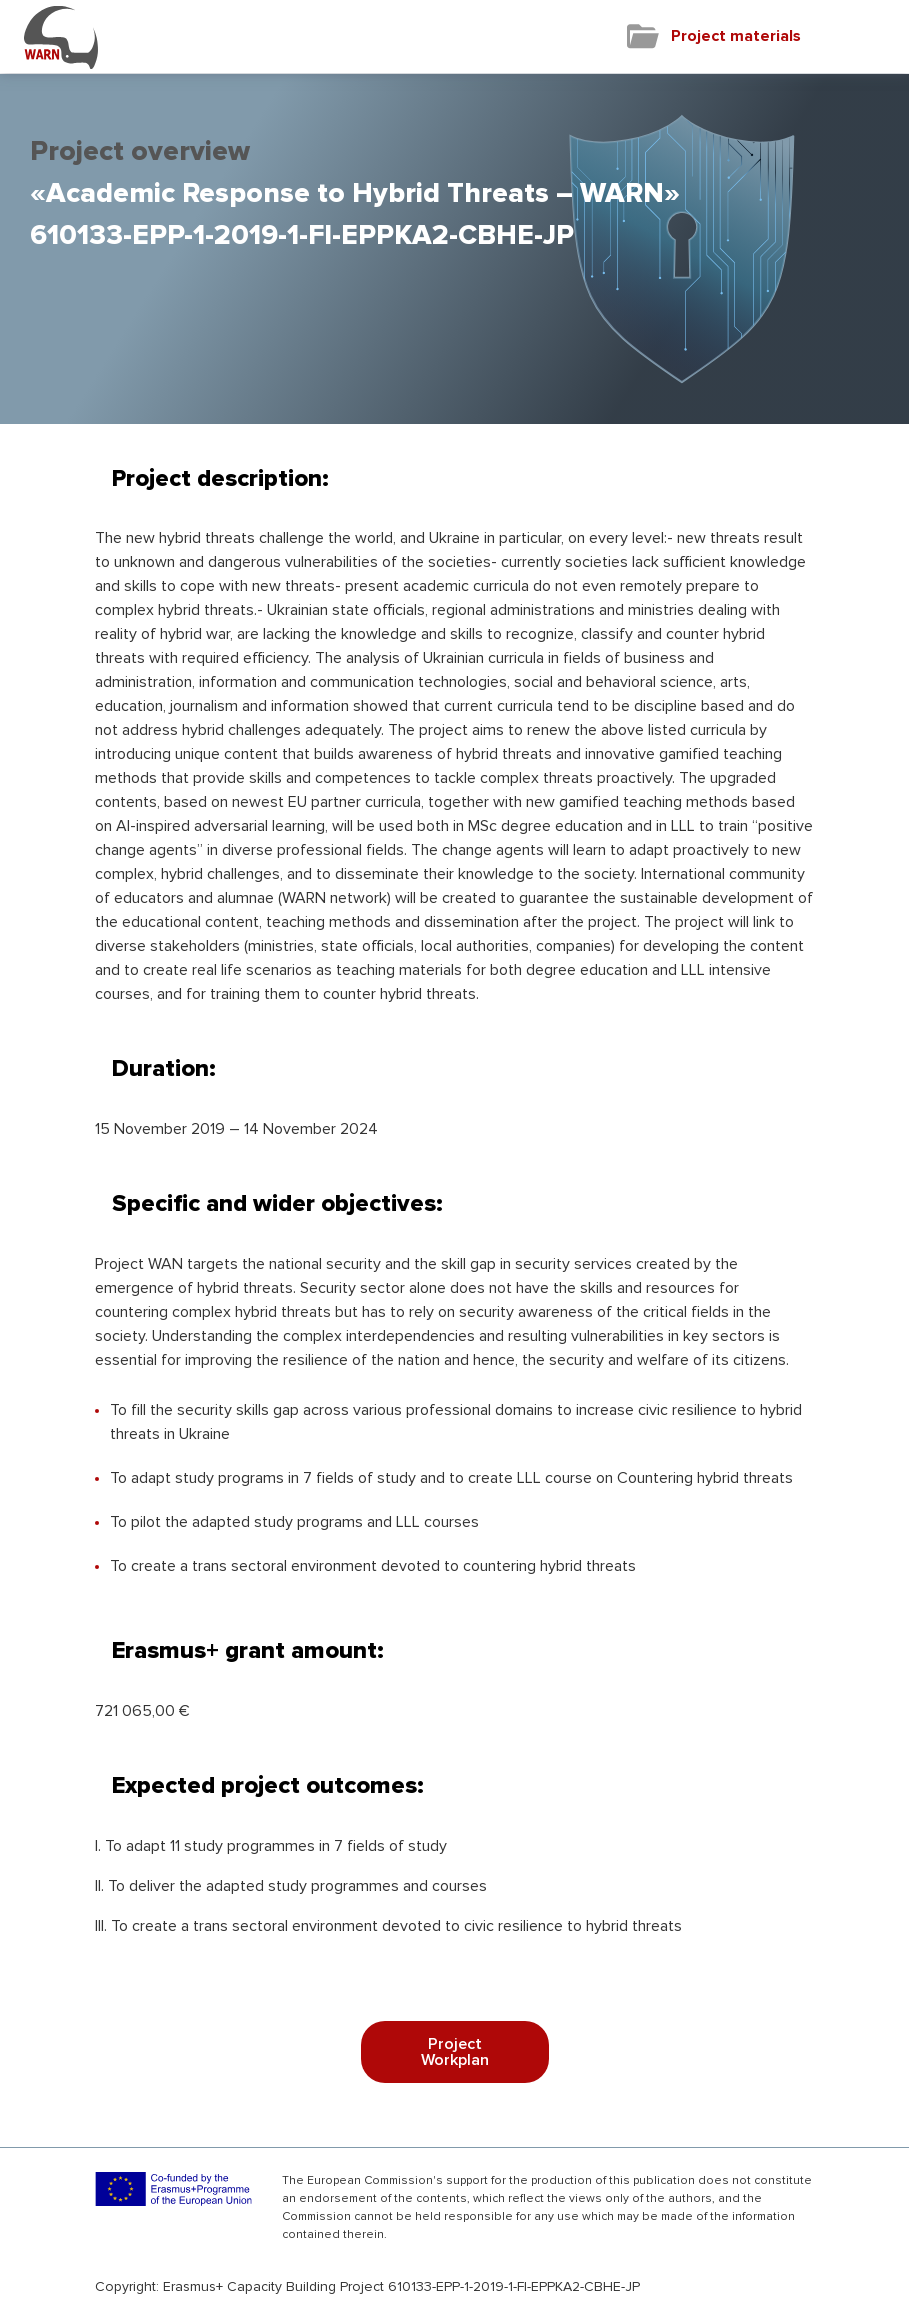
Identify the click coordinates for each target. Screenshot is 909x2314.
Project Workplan (455, 2052)
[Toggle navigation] (875, 36)
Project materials (736, 36)
